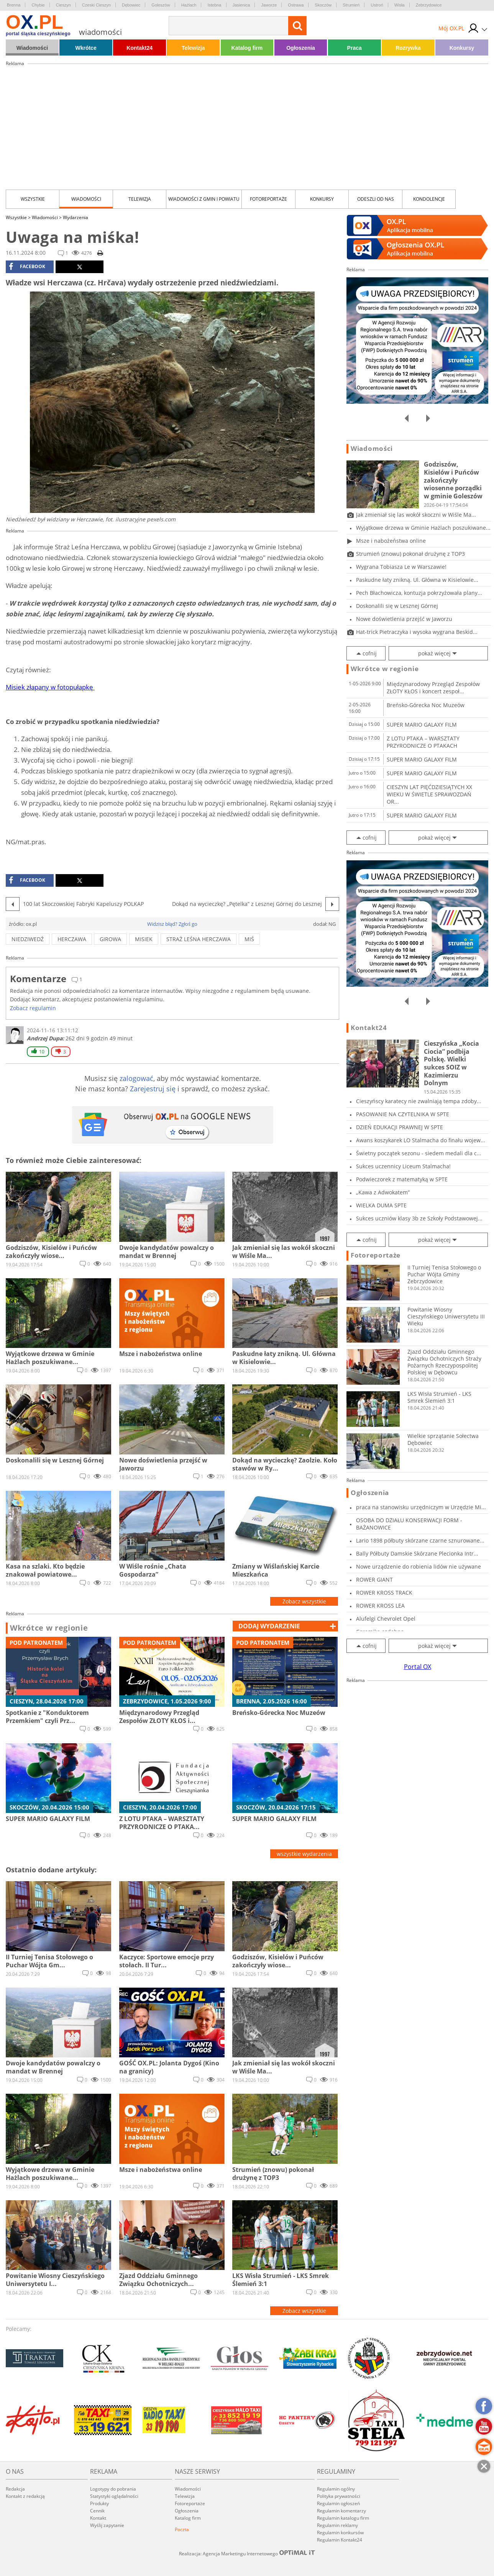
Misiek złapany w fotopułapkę (50, 687)
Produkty (99, 2503)
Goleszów (160, 5)
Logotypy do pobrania (113, 2489)
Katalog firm (247, 48)
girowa (110, 939)
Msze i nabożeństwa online (391, 540)
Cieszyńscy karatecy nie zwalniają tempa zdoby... (418, 1101)
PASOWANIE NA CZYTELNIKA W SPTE (402, 1114)
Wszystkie (33, 199)
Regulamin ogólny (336, 2489)
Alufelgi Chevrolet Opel (385, 1618)
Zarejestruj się (153, 1088)
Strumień (351, 5)
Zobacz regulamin (33, 1008)
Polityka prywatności (338, 2496)
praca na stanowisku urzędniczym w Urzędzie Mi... (421, 1507)
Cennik (97, 2510)
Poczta (182, 2529)
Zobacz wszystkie (304, 1601)
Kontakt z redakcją (25, 2496)
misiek (144, 939)
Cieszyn (63, 5)
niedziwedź (27, 939)
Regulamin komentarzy (341, 2510)
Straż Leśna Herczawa (198, 939)
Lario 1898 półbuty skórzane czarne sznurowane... (420, 1540)
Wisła (399, 5)
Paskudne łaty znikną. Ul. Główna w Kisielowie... (417, 579)
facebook (27, 266)
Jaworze (269, 5)
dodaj (269, 1626)
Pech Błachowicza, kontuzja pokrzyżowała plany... (419, 592)
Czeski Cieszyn (96, 5)
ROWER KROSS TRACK (384, 1592)
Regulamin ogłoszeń (338, 2503)
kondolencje (429, 199)
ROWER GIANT (374, 1579)
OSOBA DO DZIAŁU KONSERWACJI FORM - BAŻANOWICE (409, 1523)
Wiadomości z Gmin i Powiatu (204, 199)
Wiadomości (32, 48)
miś (249, 939)
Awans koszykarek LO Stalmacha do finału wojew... (420, 1140)
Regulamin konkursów (340, 2532)
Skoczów (323, 5)
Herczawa (71, 939)
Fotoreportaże (268, 199)
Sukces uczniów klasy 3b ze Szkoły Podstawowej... (419, 1218)
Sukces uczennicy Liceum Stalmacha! (403, 1166)
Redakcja (15, 2489)
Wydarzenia (75, 217)
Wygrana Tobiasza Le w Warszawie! (401, 566)
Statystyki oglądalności (114, 2496)
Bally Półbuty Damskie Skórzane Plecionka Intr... (417, 1553)
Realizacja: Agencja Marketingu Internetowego (247, 2553)
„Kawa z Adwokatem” (383, 1192)
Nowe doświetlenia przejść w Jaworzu (404, 618)
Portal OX (417, 1666)
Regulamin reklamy (337, 2525)
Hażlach (189, 5)
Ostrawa (296, 5)
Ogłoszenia (300, 48)
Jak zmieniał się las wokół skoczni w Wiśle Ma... (416, 514)
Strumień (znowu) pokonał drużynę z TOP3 (410, 553)
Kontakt (98, 2518)
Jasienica (241, 5)
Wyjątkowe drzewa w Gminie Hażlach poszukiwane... (423, 527)
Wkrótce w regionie (49, 1628)
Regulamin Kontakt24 (339, 2540)
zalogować (136, 1078)
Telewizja (193, 48)
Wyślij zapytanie (107, 2525)
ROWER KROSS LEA (380, 1605)
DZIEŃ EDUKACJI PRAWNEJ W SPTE (399, 1127)
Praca (354, 48)
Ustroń (377, 5)
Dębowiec (131, 5)
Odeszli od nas (375, 199)
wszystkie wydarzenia (304, 1853)
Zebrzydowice (429, 5)
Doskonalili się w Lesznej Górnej (397, 605)
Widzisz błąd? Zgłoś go (172, 923)
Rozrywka (408, 48)
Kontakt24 (139, 48)
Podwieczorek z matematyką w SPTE (402, 1179)
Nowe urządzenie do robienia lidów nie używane (418, 1566)
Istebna (214, 5)
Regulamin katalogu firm (343, 2518)
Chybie (37, 5)
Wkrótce (85, 48)
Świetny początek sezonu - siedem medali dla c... (418, 1153)
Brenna (13, 5)
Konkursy (462, 48)
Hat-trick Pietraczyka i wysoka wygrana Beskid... (417, 631)
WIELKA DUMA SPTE (381, 1205)
